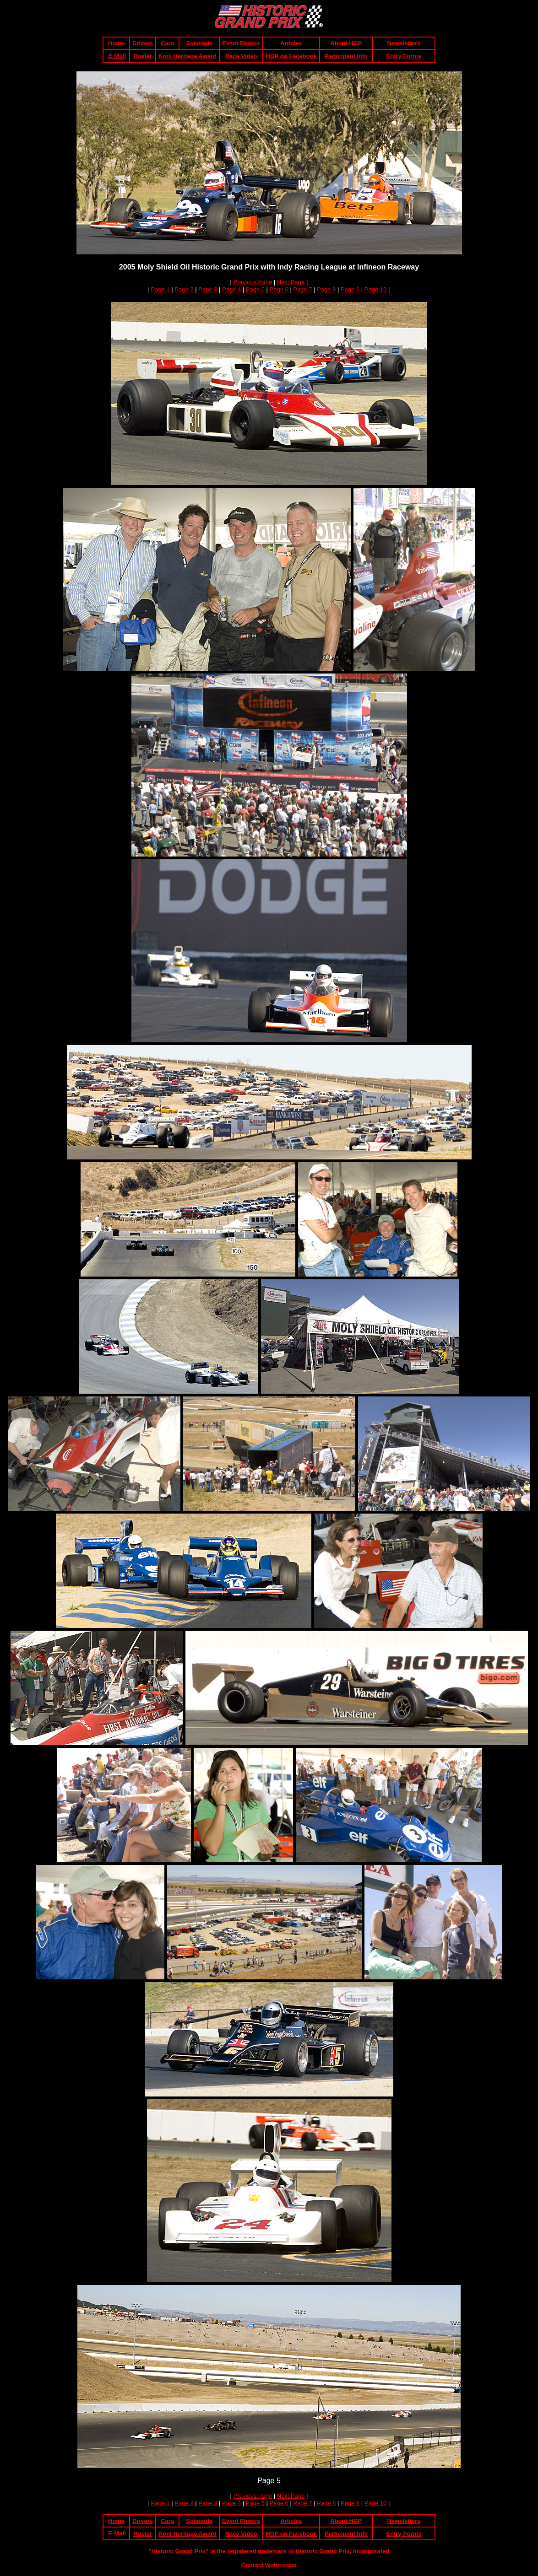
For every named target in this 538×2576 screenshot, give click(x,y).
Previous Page (253, 282)
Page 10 (375, 289)
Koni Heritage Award (187, 56)
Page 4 (231, 289)
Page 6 (279, 289)
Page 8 (326, 289)
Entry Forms (404, 56)
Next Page (291, 282)
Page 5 (255, 289)
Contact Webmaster (269, 2565)
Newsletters (403, 43)
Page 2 (183, 289)
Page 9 (350, 289)
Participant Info (346, 56)
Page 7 (302, 289)
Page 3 (207, 289)
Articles (291, 43)
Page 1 (160, 289)
